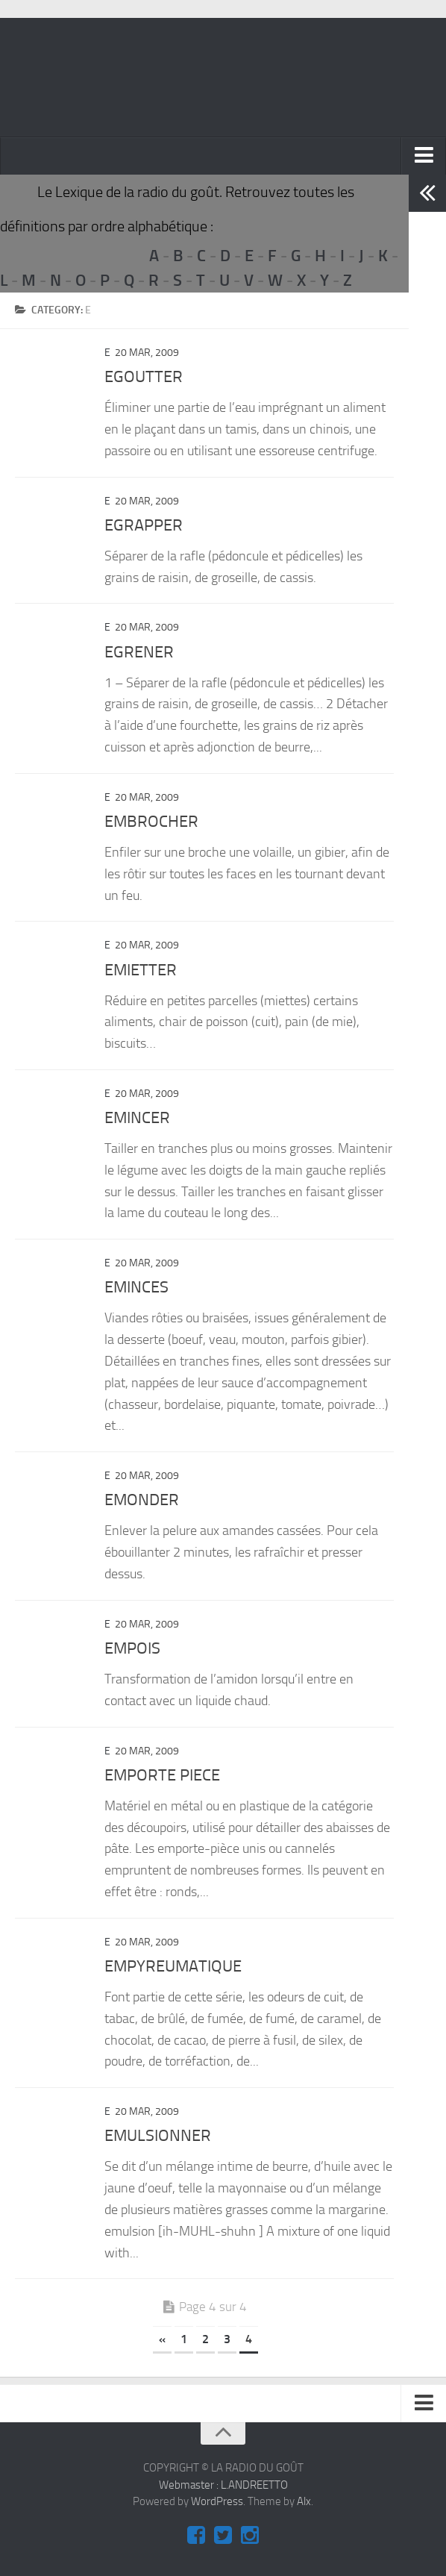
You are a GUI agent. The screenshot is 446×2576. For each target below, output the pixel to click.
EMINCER (137, 1118)
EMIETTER (140, 970)
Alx (304, 2501)
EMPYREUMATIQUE (173, 1966)
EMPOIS (132, 1648)
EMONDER (141, 1500)
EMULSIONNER (157, 2135)
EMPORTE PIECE (162, 1775)
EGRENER (139, 652)
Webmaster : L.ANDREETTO (223, 2485)
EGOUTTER (143, 377)
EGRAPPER (143, 525)
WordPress (217, 2501)
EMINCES (136, 1287)
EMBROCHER (151, 821)
